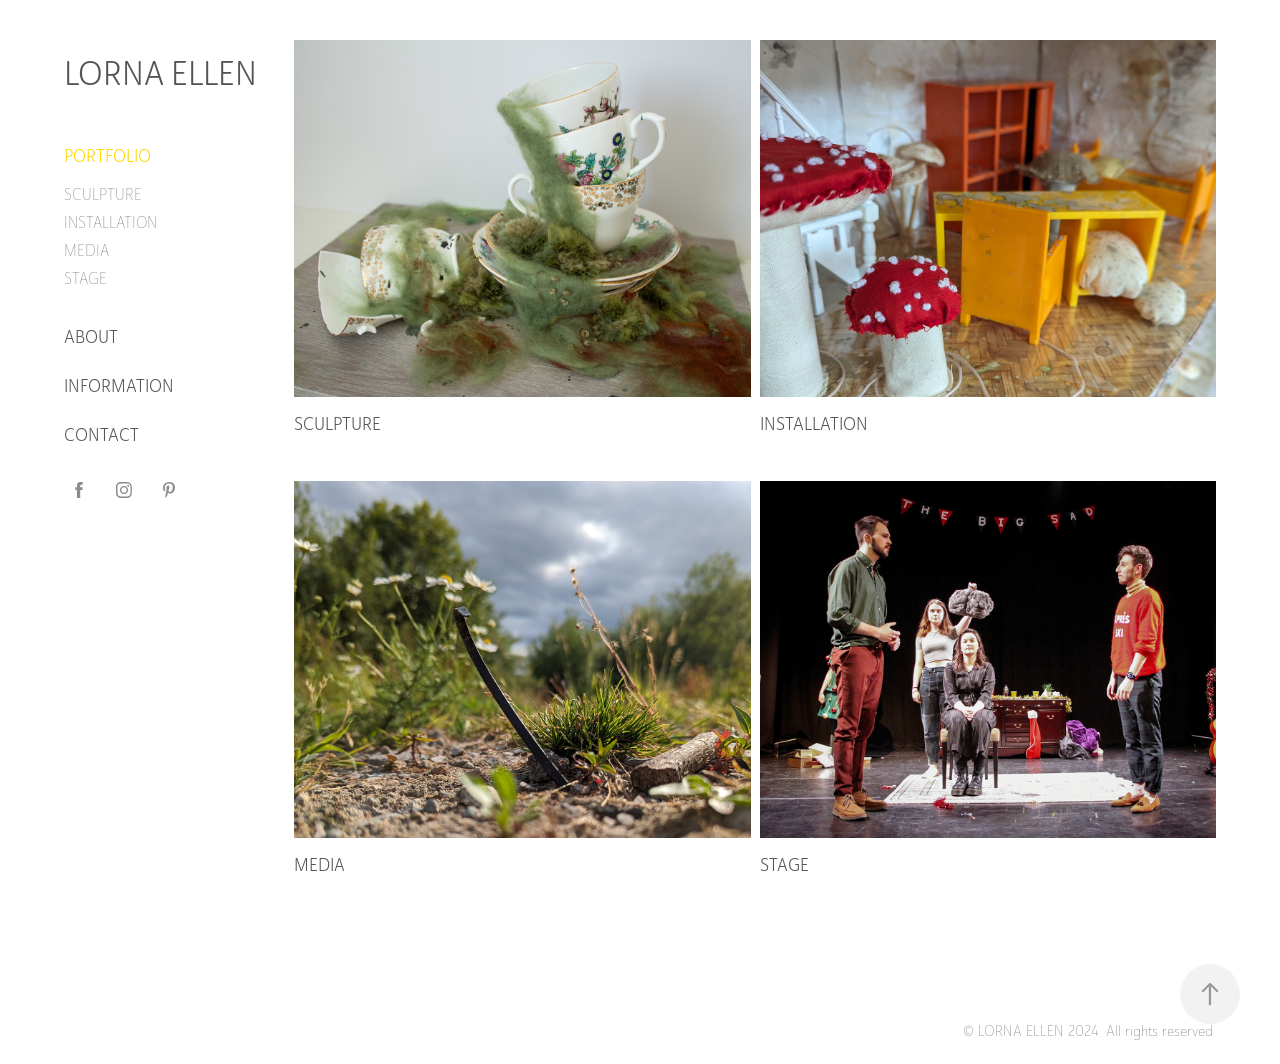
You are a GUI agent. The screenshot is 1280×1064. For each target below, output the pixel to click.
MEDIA (86, 250)
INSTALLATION (110, 222)
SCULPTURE (103, 194)
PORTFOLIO (107, 156)
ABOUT (91, 337)
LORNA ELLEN (160, 73)
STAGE (85, 278)
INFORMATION (119, 386)
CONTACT (101, 435)
